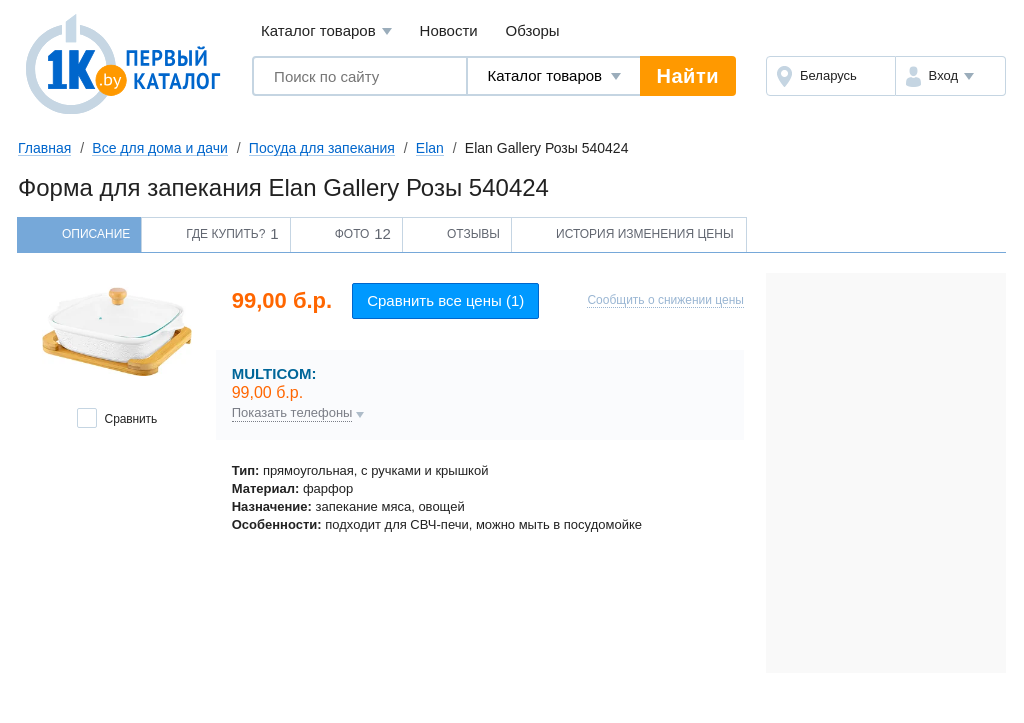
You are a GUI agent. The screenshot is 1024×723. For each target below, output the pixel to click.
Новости (449, 30)
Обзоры (533, 30)
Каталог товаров (326, 31)
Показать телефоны (292, 413)
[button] (950, 76)
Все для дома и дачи (160, 148)
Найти (688, 76)
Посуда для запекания (322, 148)
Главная (44, 148)
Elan (430, 148)
